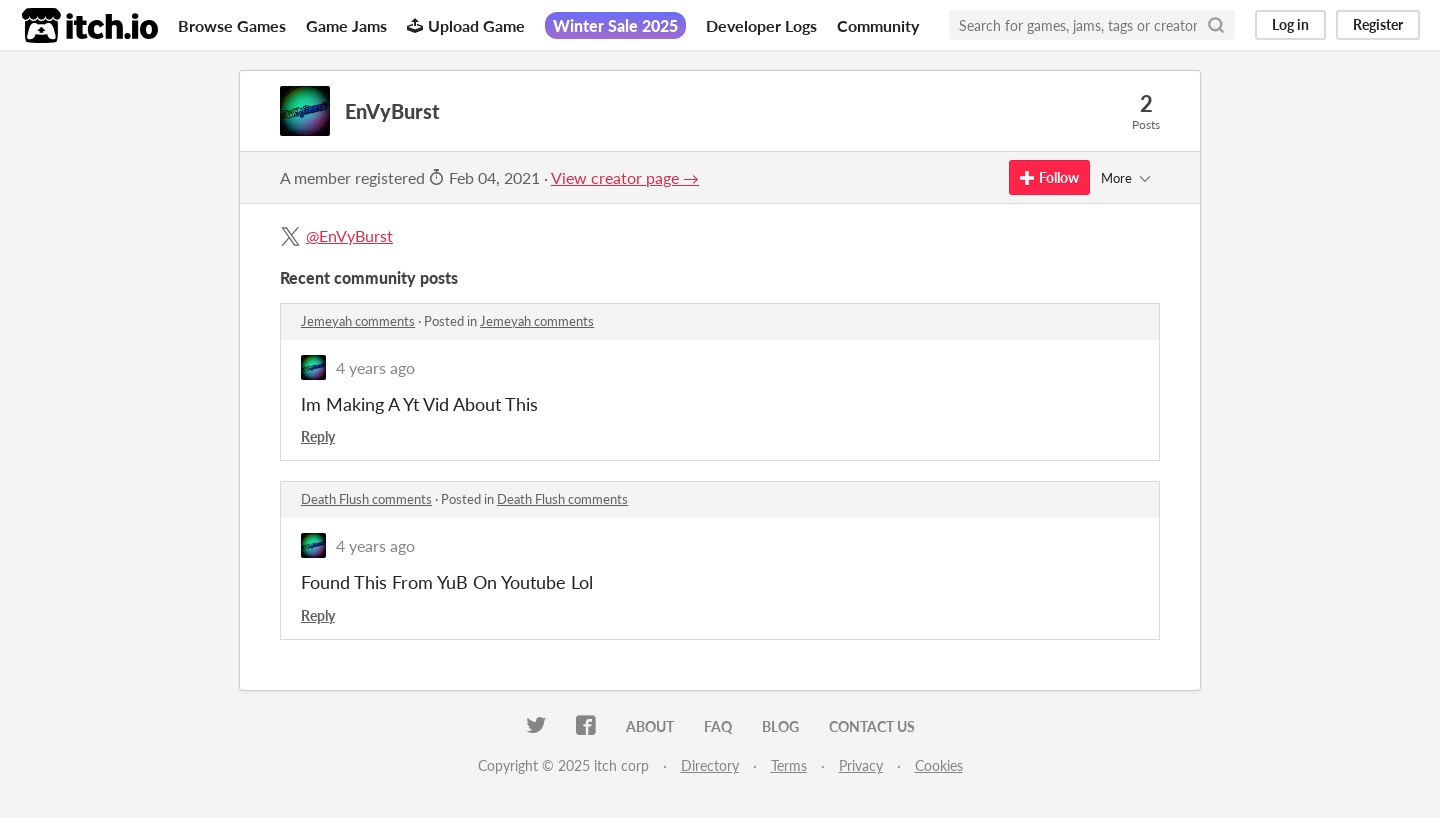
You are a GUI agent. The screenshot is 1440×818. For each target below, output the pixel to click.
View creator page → (625, 177)
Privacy (861, 765)
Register (1378, 24)
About (650, 726)
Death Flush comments (366, 499)
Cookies (939, 765)
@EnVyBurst (349, 235)
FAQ (718, 726)
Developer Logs (761, 25)
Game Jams (346, 25)
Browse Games (232, 25)
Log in (1290, 24)
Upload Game (466, 25)
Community (878, 25)
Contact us (872, 726)
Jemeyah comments (358, 321)
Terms (789, 765)
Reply (318, 436)
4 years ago (375, 367)
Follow (1049, 177)
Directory (710, 765)
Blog (780, 726)
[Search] (1216, 25)
